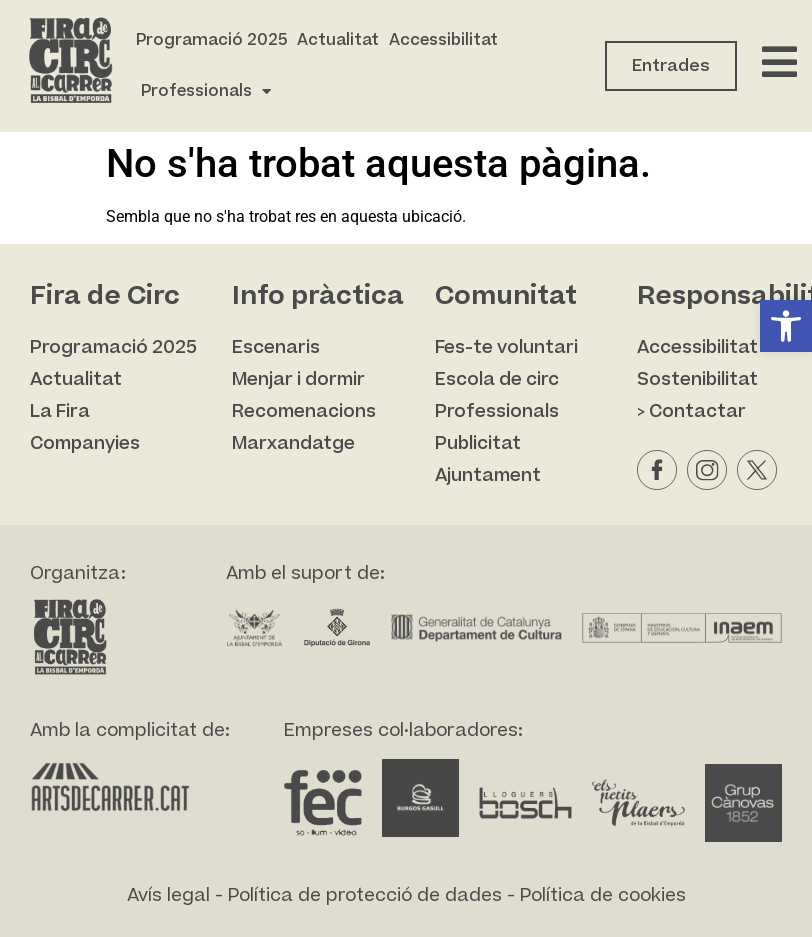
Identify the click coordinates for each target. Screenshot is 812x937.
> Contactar (691, 411)
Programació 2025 (211, 40)
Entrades (671, 66)
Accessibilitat (443, 40)
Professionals (206, 91)
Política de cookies (603, 895)
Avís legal (168, 895)
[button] (786, 326)
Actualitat (338, 40)
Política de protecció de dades (365, 895)
